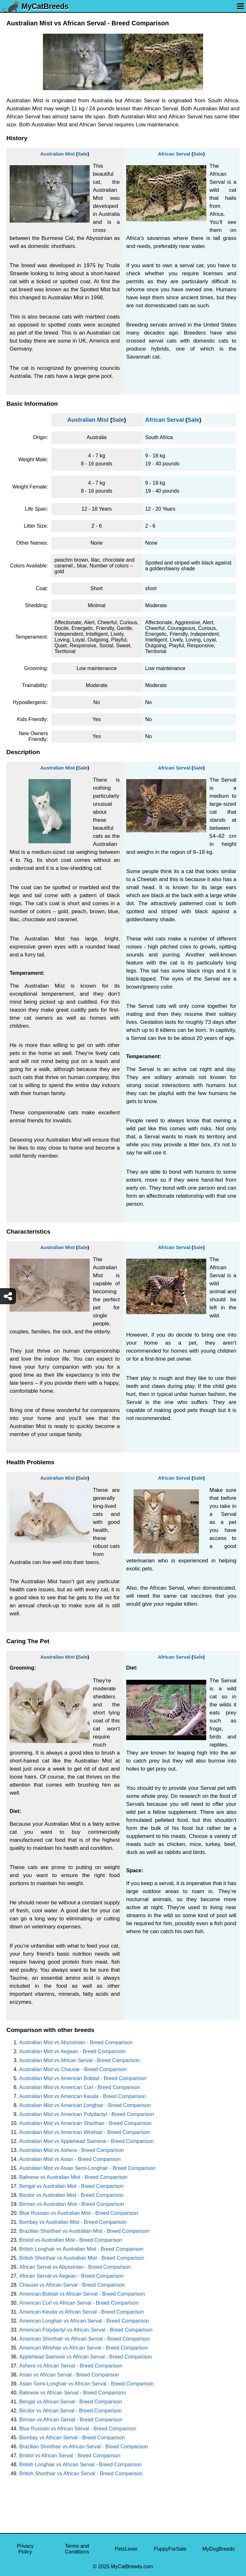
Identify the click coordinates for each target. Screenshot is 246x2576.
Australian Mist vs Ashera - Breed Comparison (71, 2150)
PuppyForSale (170, 2549)
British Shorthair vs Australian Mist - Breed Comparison (81, 2258)
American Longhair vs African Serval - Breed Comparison (84, 2321)
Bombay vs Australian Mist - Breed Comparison (73, 2222)
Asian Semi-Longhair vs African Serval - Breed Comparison (86, 2383)
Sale (82, 154)
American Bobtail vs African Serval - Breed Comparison (82, 2294)
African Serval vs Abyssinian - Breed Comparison (75, 2267)
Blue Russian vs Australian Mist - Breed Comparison (78, 2213)
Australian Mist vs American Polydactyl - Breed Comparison (86, 2114)
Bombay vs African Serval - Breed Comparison (72, 2437)
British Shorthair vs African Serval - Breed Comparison (81, 2473)
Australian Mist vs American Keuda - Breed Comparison (82, 2096)
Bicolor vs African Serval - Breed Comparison (70, 2410)
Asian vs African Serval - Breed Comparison (69, 2374)
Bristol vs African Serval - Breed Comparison (69, 2455)
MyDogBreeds (218, 2549)
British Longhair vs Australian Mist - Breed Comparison (81, 2249)
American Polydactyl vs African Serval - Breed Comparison (85, 2330)
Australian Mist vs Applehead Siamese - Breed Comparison (86, 2141)
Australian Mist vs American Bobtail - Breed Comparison (83, 2078)
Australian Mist (57, 154)
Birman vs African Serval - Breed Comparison (70, 2419)
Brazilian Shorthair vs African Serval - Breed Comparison (83, 2446)
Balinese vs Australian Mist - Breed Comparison (73, 2177)
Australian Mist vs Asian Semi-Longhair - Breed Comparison (87, 2168)
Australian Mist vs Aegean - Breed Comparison (72, 2051)
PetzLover (126, 2549)
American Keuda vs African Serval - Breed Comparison (81, 2312)
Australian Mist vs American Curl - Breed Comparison (79, 2087)
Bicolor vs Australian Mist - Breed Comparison (71, 2195)
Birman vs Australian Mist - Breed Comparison (71, 2204)
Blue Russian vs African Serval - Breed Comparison (77, 2428)
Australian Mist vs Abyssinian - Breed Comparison (76, 2042)
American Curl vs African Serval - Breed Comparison (79, 2303)
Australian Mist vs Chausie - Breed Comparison (73, 2069)
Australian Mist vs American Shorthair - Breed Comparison (85, 2123)
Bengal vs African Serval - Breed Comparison (70, 2401)
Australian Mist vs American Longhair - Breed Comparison (85, 2105)
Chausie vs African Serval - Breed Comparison (72, 2285)
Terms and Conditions (77, 2549)
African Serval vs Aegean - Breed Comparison (71, 2276)
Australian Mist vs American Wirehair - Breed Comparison (84, 2132)
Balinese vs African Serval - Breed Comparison (72, 2392)
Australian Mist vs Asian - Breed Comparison (70, 2159)
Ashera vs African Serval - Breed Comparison (70, 2365)
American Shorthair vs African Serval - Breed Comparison (84, 2339)
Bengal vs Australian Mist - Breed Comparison (71, 2186)
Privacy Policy (25, 2549)
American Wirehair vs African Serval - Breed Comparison (83, 2348)
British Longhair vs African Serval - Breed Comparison (80, 2464)
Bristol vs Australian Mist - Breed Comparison (70, 2240)
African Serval (174, 154)
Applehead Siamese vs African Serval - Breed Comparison (85, 2356)
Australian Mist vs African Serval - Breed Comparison (79, 2060)
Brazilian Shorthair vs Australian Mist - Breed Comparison (84, 2231)
